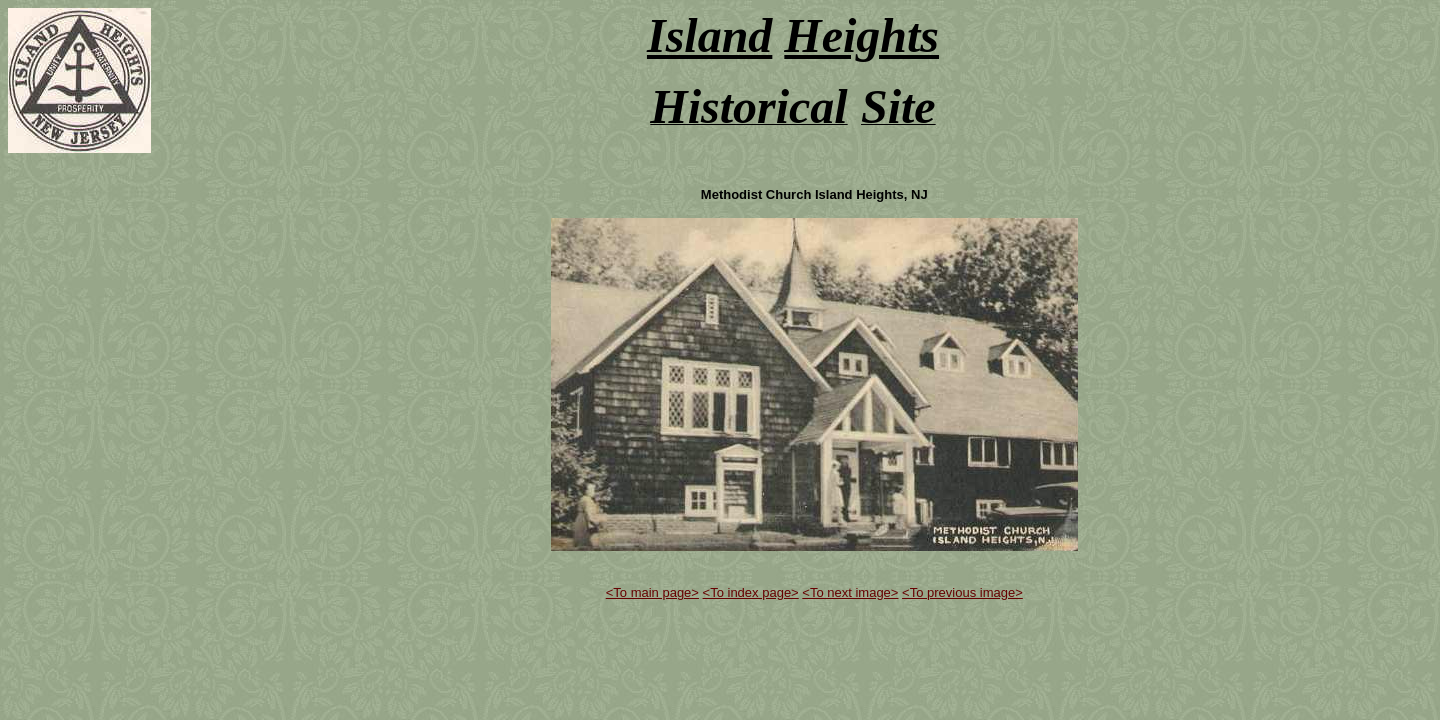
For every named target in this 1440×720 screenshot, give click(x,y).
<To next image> (850, 592)
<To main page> (652, 592)
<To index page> (751, 592)
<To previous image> (962, 592)
